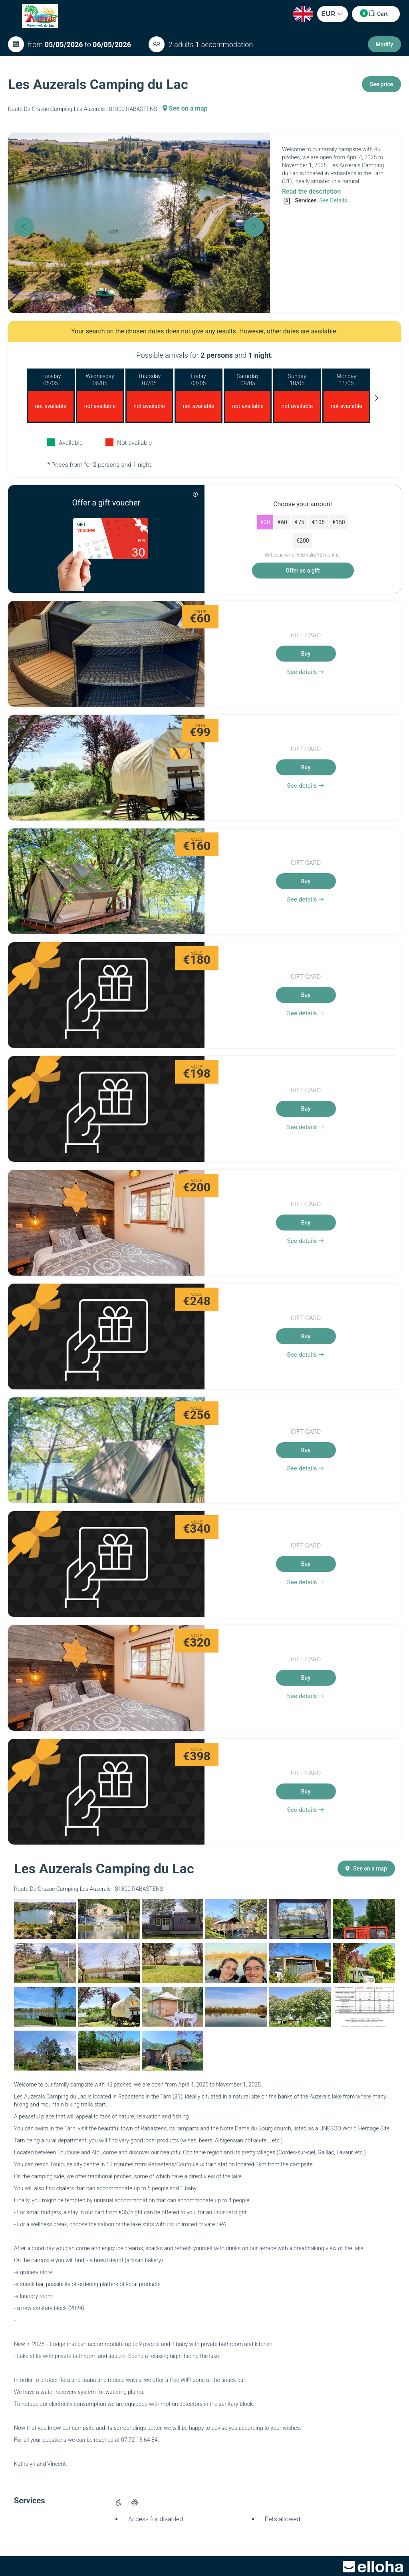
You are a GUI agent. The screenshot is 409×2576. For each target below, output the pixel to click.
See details (306, 672)
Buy (305, 653)
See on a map (185, 108)
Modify (384, 44)
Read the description (311, 191)
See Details (332, 200)
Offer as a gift (303, 570)
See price (381, 84)
